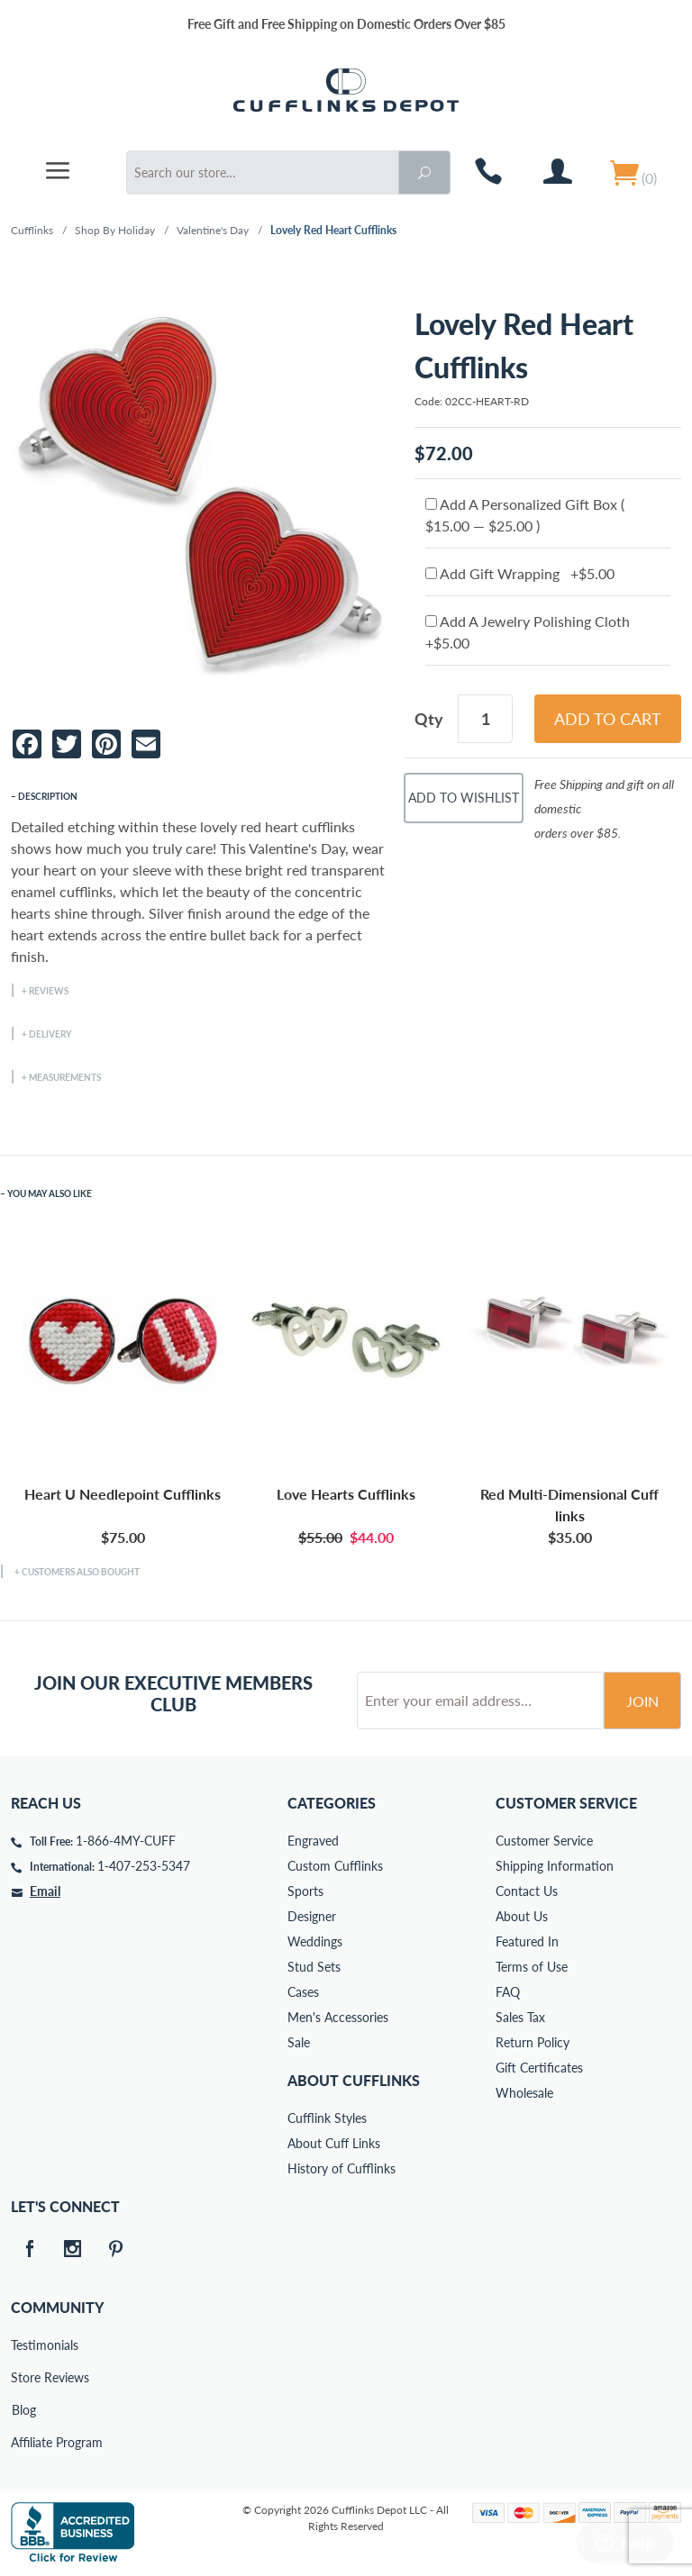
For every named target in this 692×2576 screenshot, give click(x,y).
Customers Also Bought (81, 1571)
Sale (298, 2042)
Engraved (313, 1840)
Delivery (50, 1034)
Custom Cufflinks (335, 1865)
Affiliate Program (23, 2442)
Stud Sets (314, 1966)
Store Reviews (23, 2377)
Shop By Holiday (115, 230)
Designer (311, 1916)
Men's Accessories (337, 2017)
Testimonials (23, 2345)
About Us (522, 1916)
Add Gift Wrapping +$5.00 (520, 573)
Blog (24, 2409)
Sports (305, 1891)
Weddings (314, 1941)
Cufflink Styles (327, 2118)
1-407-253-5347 (143, 1865)
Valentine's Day (213, 230)
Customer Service (544, 1840)
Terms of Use (532, 1966)
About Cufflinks (353, 2080)
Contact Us (527, 1891)
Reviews (48, 990)
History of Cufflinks (341, 2168)
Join (642, 1701)
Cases (303, 1992)
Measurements (65, 1077)
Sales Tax (520, 2017)
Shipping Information (555, 1865)
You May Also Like (49, 1193)
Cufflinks (32, 230)
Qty (428, 719)
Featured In (527, 1941)
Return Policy (532, 2042)
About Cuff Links (333, 2143)
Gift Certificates (539, 2067)
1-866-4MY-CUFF (126, 1840)
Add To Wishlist (463, 797)
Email (45, 1891)
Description (47, 796)
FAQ (508, 1992)
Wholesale (524, 2092)
